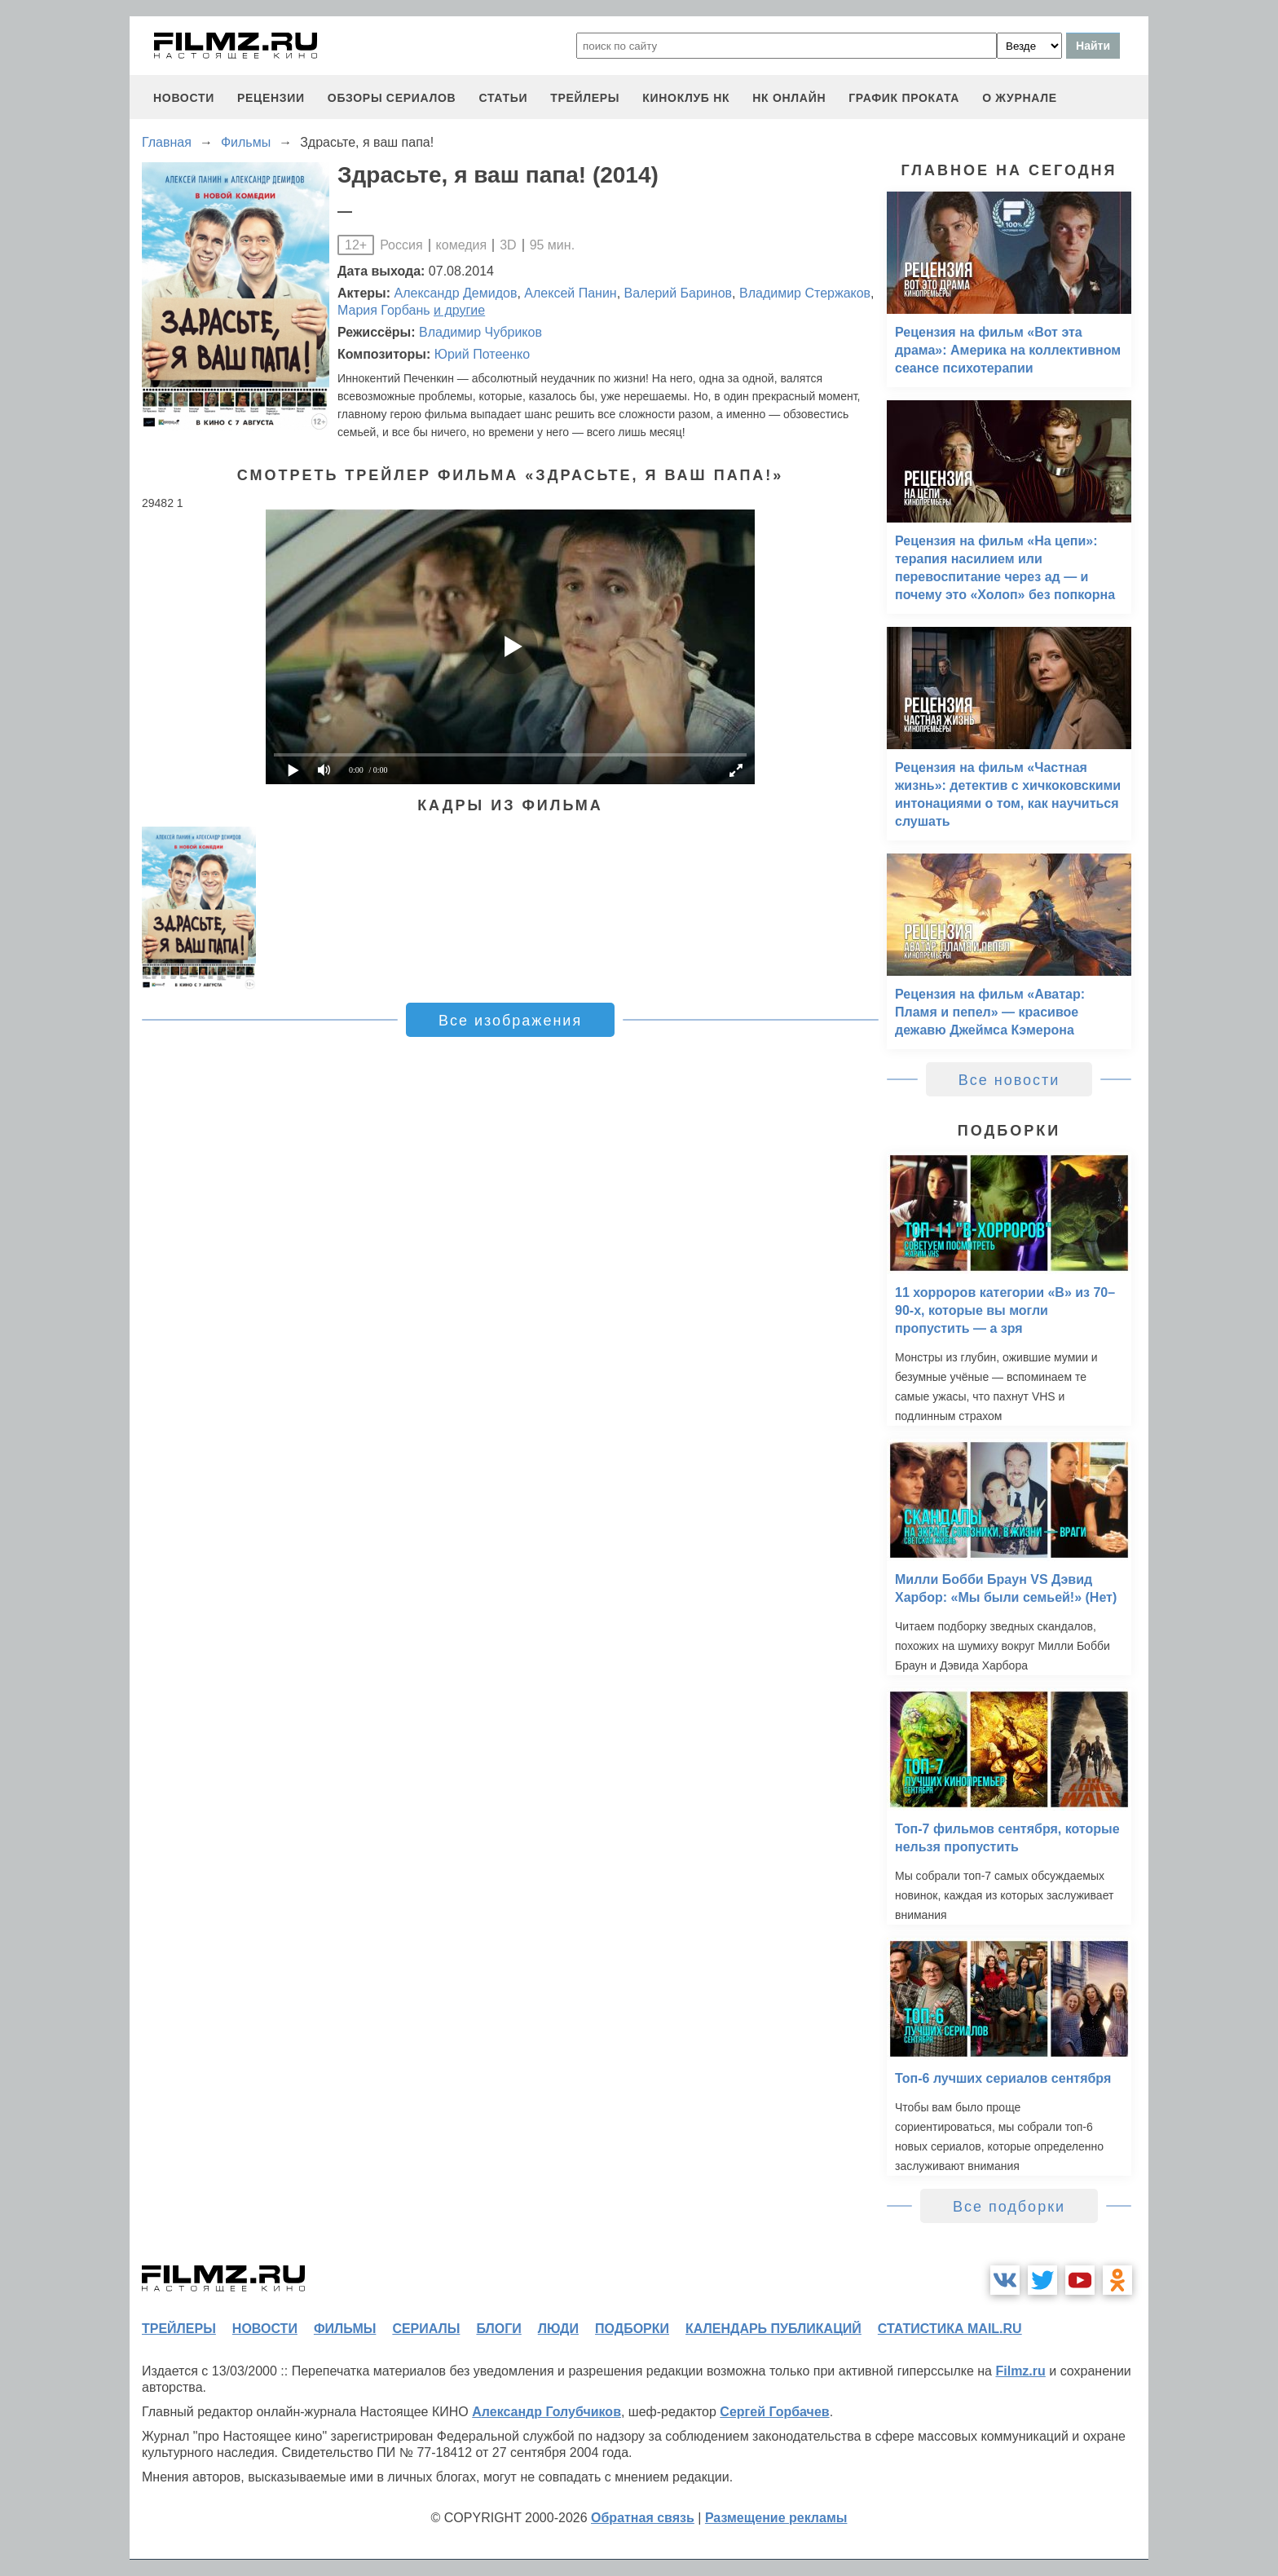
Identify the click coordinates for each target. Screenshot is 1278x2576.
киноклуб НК (685, 97)
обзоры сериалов (392, 97)
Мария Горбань (383, 310)
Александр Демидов (456, 293)
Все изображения (510, 1020)
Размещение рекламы (776, 2518)
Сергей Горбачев (774, 2412)
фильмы (345, 2329)
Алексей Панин (570, 293)
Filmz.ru (1020, 2371)
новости (183, 97)
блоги (498, 2329)
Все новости (1009, 1080)
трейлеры (584, 97)
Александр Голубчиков (546, 2412)
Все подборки (1009, 2207)
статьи (502, 97)
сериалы (426, 2329)
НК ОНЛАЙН (789, 97)
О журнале (1019, 97)
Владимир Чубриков (480, 332)
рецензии (271, 97)
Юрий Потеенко (482, 354)
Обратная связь (642, 2518)
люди (558, 2329)
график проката (903, 97)
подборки (632, 2329)
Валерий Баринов (678, 293)
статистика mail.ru (950, 2329)
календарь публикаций (773, 2329)
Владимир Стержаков (804, 293)
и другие (459, 310)
